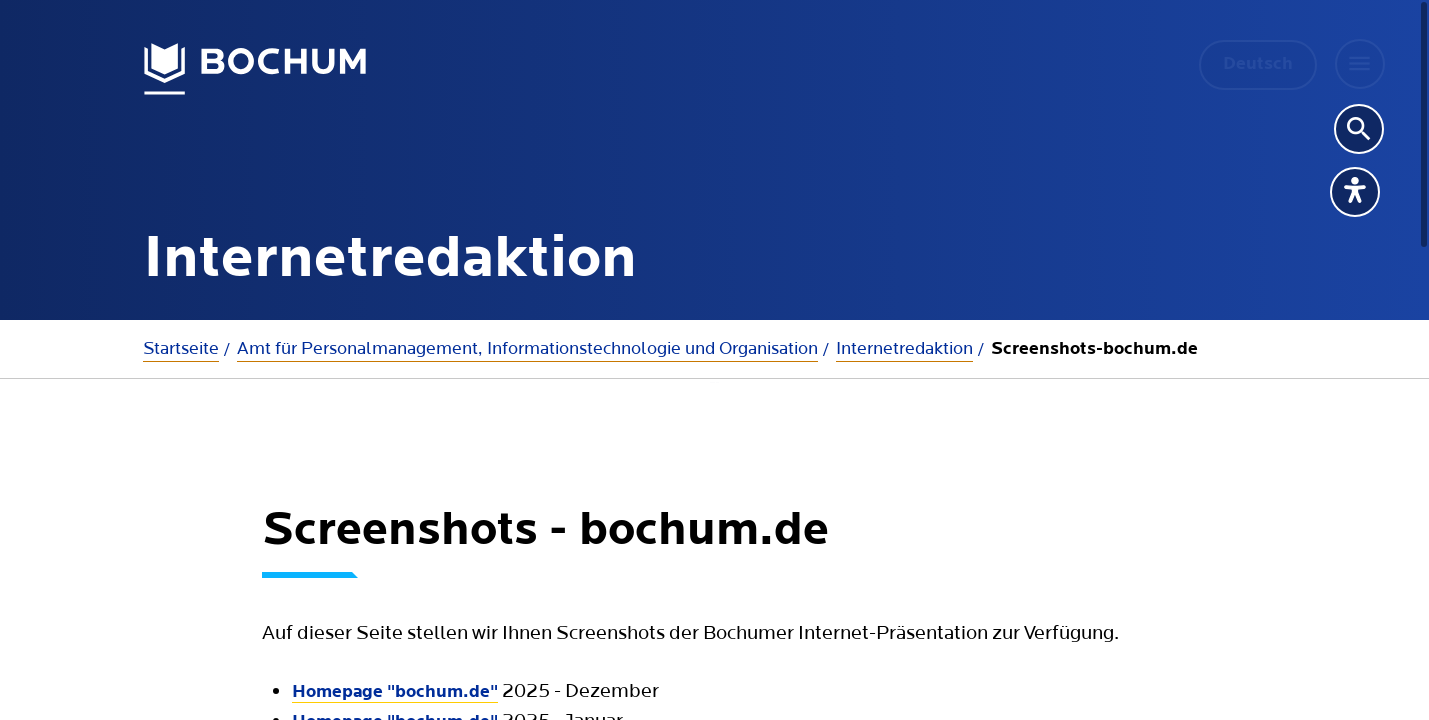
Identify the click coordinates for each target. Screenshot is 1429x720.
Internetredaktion (904, 348)
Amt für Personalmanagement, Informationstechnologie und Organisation (527, 348)
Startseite (181, 348)
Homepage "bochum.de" (395, 648)
